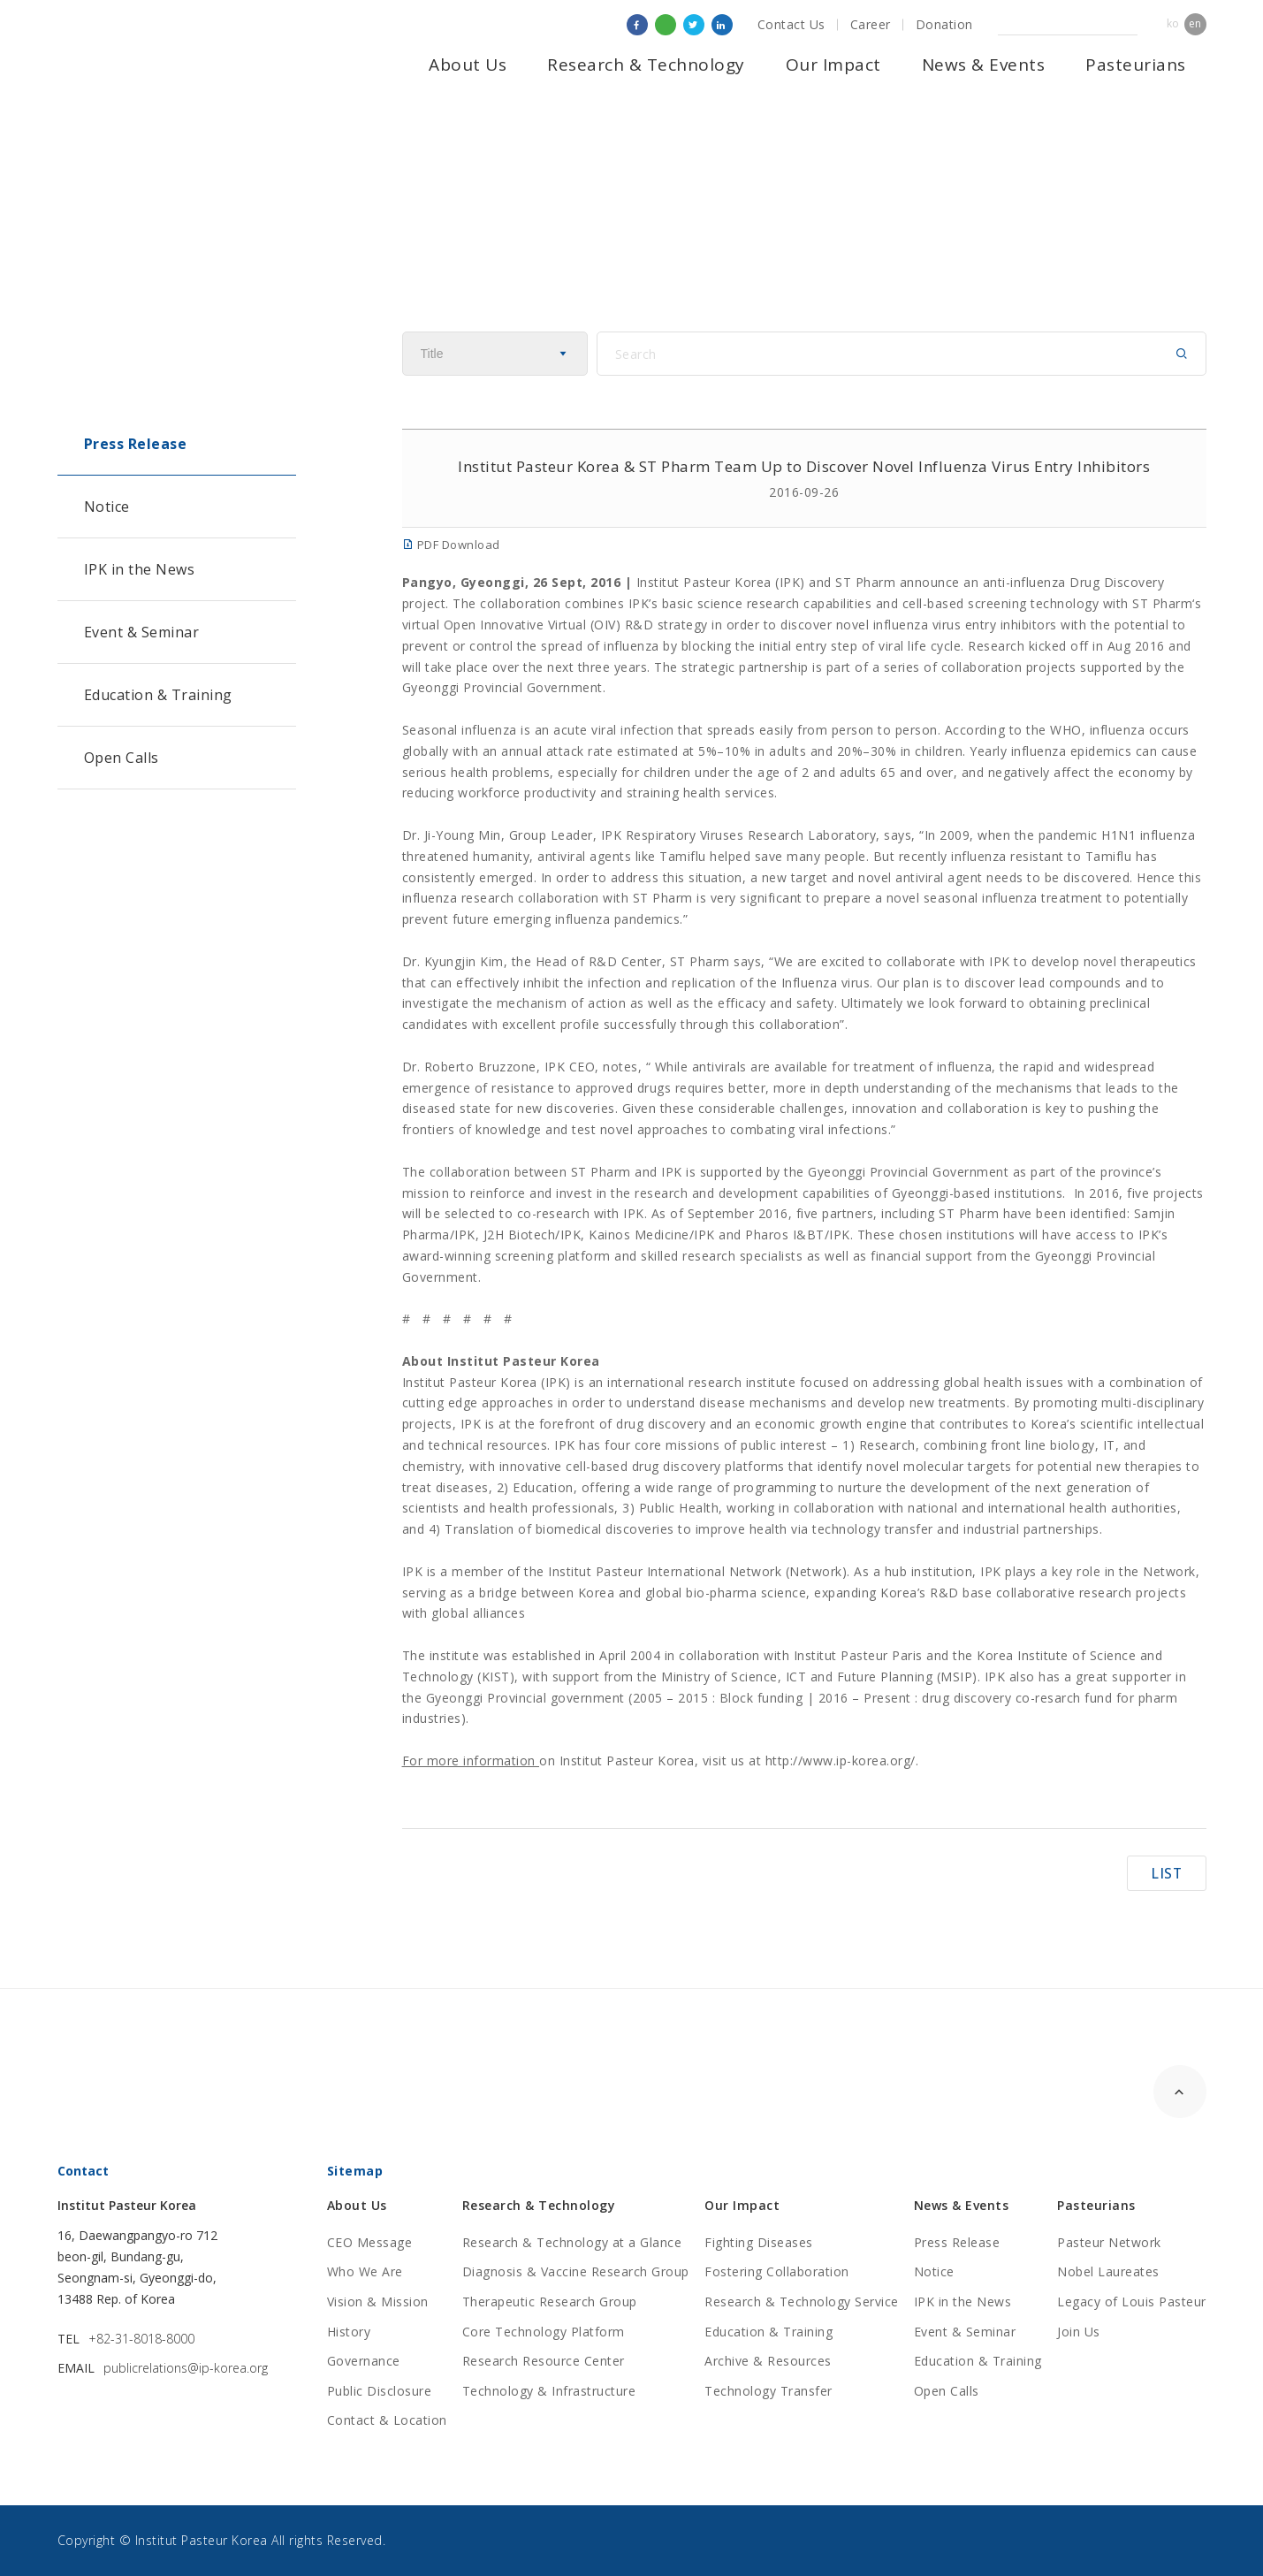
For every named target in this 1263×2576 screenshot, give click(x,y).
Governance (363, 2360)
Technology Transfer (768, 2390)
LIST (1167, 1872)
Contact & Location (387, 2420)
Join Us (1078, 2331)
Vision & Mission (378, 2301)
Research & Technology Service (801, 2301)
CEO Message (370, 2242)
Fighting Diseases (758, 2242)
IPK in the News (139, 569)
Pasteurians (1135, 64)
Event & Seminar (142, 632)
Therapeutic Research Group (549, 2301)
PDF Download (451, 545)
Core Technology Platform (543, 2331)
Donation (944, 24)
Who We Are (365, 2271)
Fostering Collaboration (776, 2271)
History (349, 2331)
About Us (467, 64)
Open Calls (121, 757)
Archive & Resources (768, 2360)
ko (1173, 23)
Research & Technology (646, 64)
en (1195, 23)
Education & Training (158, 695)
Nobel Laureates (1108, 2271)
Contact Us (791, 24)
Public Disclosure (379, 2390)
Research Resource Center (543, 2360)
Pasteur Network (1109, 2242)
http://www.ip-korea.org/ (840, 1760)
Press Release (135, 443)
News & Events (984, 64)
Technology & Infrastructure (549, 2390)
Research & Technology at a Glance (572, 2242)
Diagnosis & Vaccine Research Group (575, 2271)
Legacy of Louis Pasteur (1131, 2301)
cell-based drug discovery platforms (675, 1466)
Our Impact (833, 64)
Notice (107, 506)
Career (870, 24)
